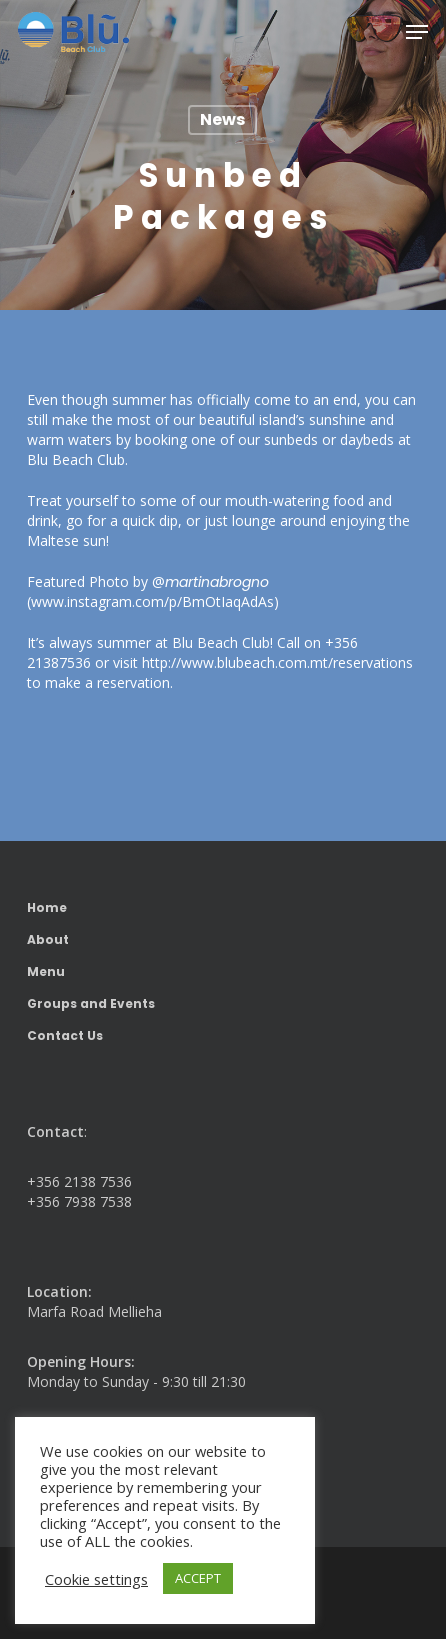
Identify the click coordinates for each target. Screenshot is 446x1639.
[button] (417, 32)
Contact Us (65, 1035)
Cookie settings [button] (96, 1579)
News (222, 119)
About (48, 939)
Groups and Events (91, 1003)
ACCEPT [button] (198, 1578)
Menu (46, 971)
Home (47, 907)
